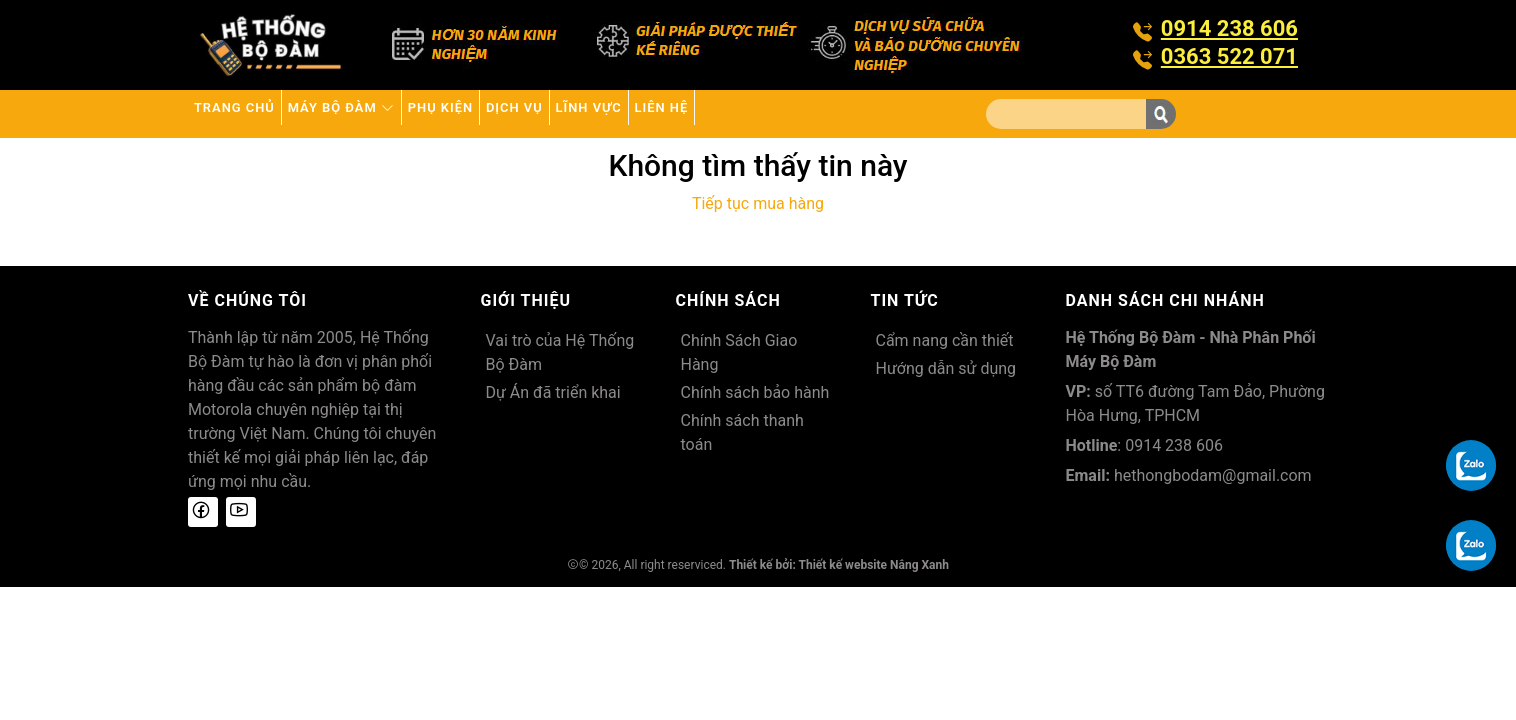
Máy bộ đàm (391, 113)
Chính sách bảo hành (755, 392)
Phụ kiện (523, 113)
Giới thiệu (526, 300)
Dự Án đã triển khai (553, 392)
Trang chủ (250, 113)
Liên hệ (834, 113)
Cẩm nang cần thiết (945, 340)
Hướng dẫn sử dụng (946, 368)
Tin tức (905, 300)
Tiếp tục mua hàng (758, 203)
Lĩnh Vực (731, 113)
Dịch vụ (627, 113)
